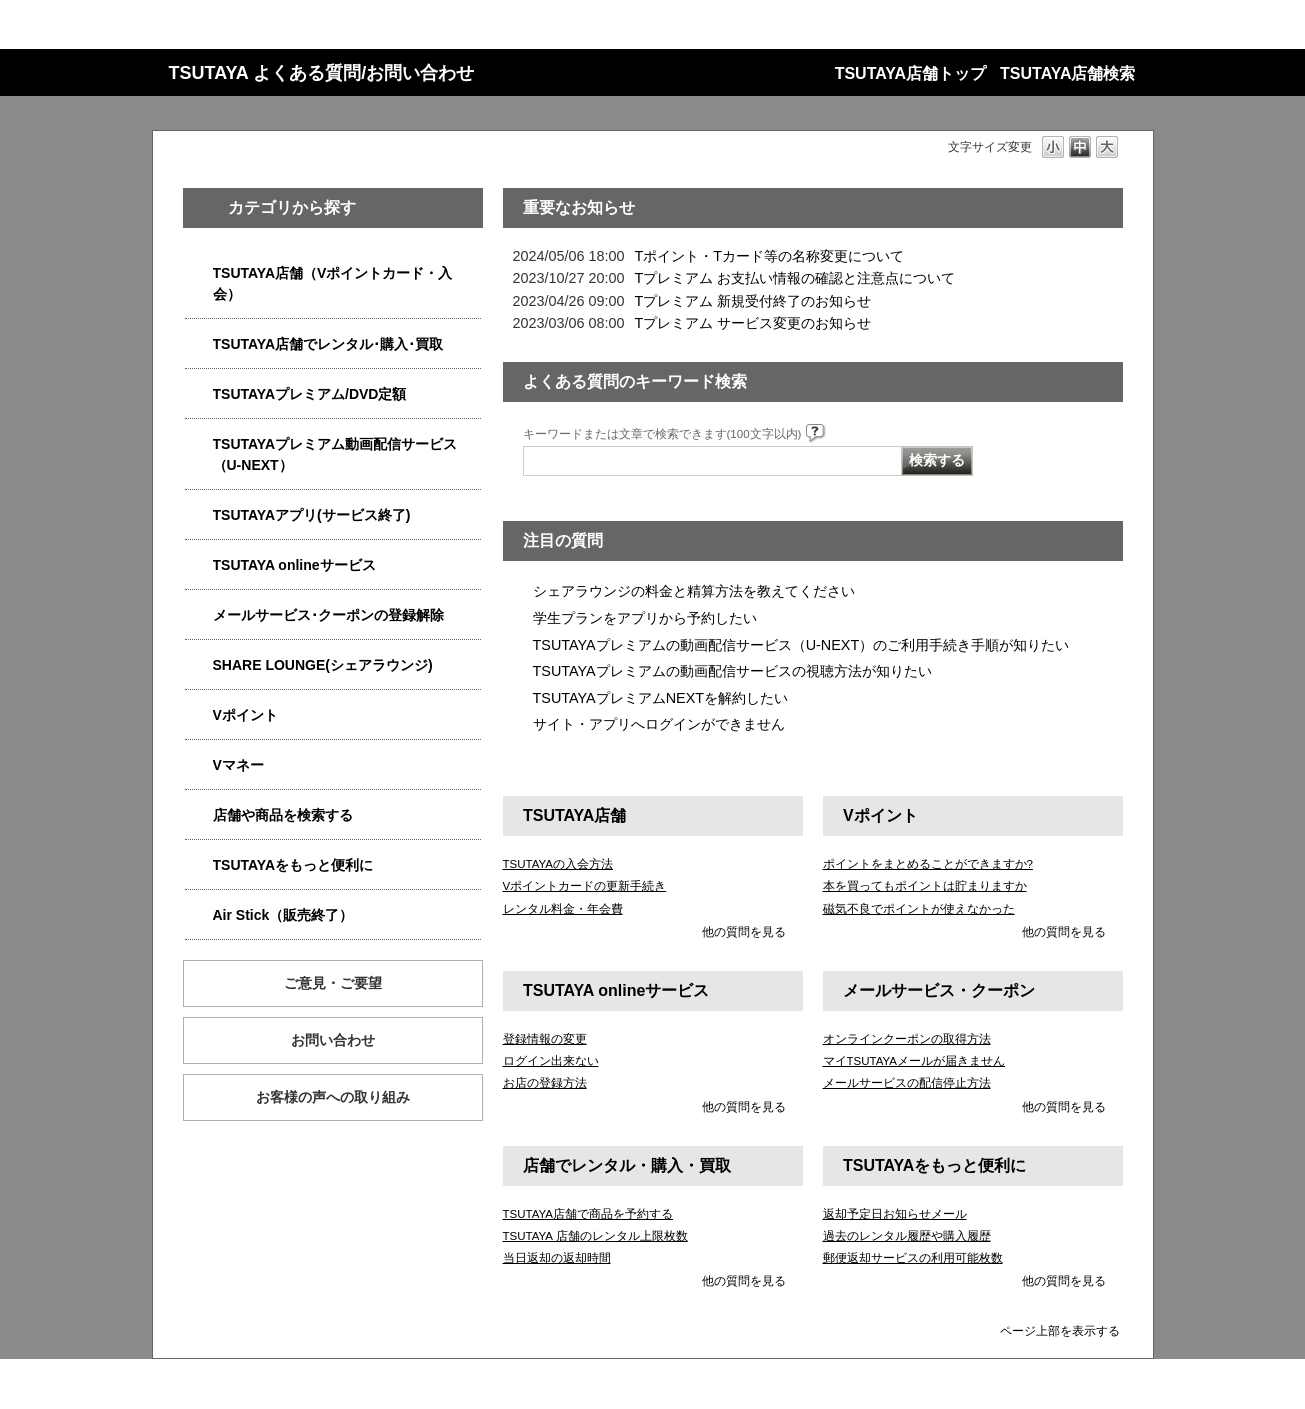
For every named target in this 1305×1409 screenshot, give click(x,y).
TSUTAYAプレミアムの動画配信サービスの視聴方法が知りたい (732, 671)
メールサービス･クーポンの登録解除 (328, 615)
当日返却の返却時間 (557, 1258)
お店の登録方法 (545, 1083)
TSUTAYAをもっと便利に (293, 865)
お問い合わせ (333, 1040)
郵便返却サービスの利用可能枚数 (913, 1258)
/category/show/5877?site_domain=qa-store (199, 665)
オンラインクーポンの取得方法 (907, 1039)
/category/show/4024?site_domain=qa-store (199, 865)
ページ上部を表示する (1060, 1330)
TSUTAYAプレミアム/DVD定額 (310, 394)
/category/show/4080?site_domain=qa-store (199, 615)
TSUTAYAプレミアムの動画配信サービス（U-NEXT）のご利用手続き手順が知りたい (801, 645)
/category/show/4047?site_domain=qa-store (199, 273)
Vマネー (238, 765)
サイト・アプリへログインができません (659, 724)
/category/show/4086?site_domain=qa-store (199, 815)
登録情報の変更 (545, 1039)
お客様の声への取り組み (333, 1097)
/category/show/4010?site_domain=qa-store (199, 565)
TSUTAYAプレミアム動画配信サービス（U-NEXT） (335, 454)
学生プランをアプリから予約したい (645, 618)
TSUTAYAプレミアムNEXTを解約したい (661, 698)
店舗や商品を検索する (283, 815)
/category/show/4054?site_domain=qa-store (199, 344)
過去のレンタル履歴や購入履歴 (907, 1236)
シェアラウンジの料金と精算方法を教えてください (694, 591)
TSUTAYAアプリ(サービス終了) (312, 515)
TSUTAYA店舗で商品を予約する (588, 1214)
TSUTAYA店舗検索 (1067, 73)
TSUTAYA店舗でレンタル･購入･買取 (328, 344)
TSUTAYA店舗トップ (910, 73)
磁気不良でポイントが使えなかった (919, 909)
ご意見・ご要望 (333, 983)
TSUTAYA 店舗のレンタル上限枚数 (595, 1236)
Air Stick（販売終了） (283, 915)
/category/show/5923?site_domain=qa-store (199, 444)
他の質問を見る (744, 932)
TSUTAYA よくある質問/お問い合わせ (322, 73)
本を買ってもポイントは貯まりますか (925, 886)
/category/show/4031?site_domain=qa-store (199, 394)
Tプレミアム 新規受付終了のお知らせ (753, 301)
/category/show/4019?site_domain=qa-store (199, 515)
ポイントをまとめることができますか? (928, 864)
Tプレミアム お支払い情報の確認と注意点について (795, 278)
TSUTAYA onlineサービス (294, 565)
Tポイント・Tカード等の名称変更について (770, 256)
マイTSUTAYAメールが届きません (914, 1061)
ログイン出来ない (551, 1061)
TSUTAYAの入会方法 (558, 864)
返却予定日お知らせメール (895, 1214)
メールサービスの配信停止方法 (907, 1083)
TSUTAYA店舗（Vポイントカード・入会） (333, 283)
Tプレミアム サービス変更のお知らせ (753, 323)
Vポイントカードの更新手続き (585, 886)
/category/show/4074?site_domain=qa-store (199, 715)
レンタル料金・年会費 (563, 909)
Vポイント (245, 715)
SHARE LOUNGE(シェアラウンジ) (323, 665)
